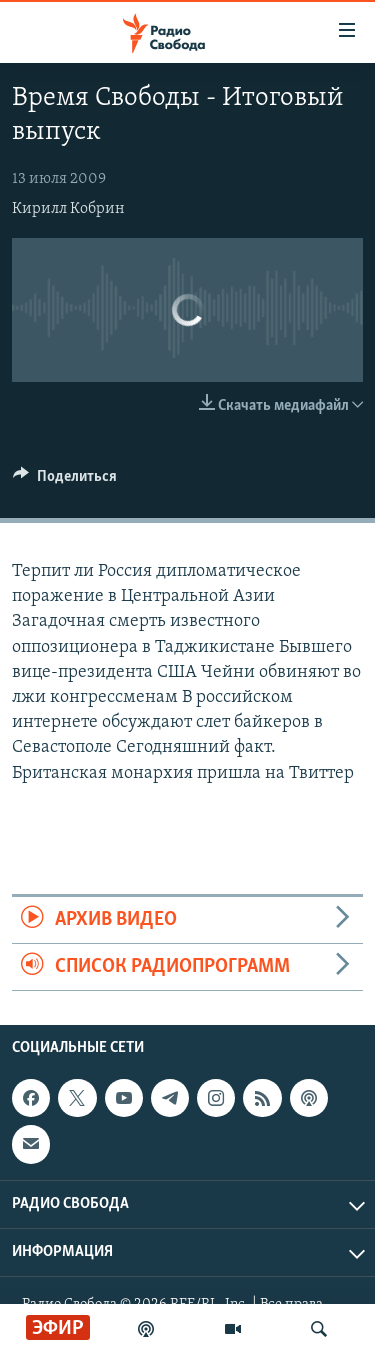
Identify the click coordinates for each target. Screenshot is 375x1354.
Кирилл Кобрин (68, 209)
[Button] (65, 481)
